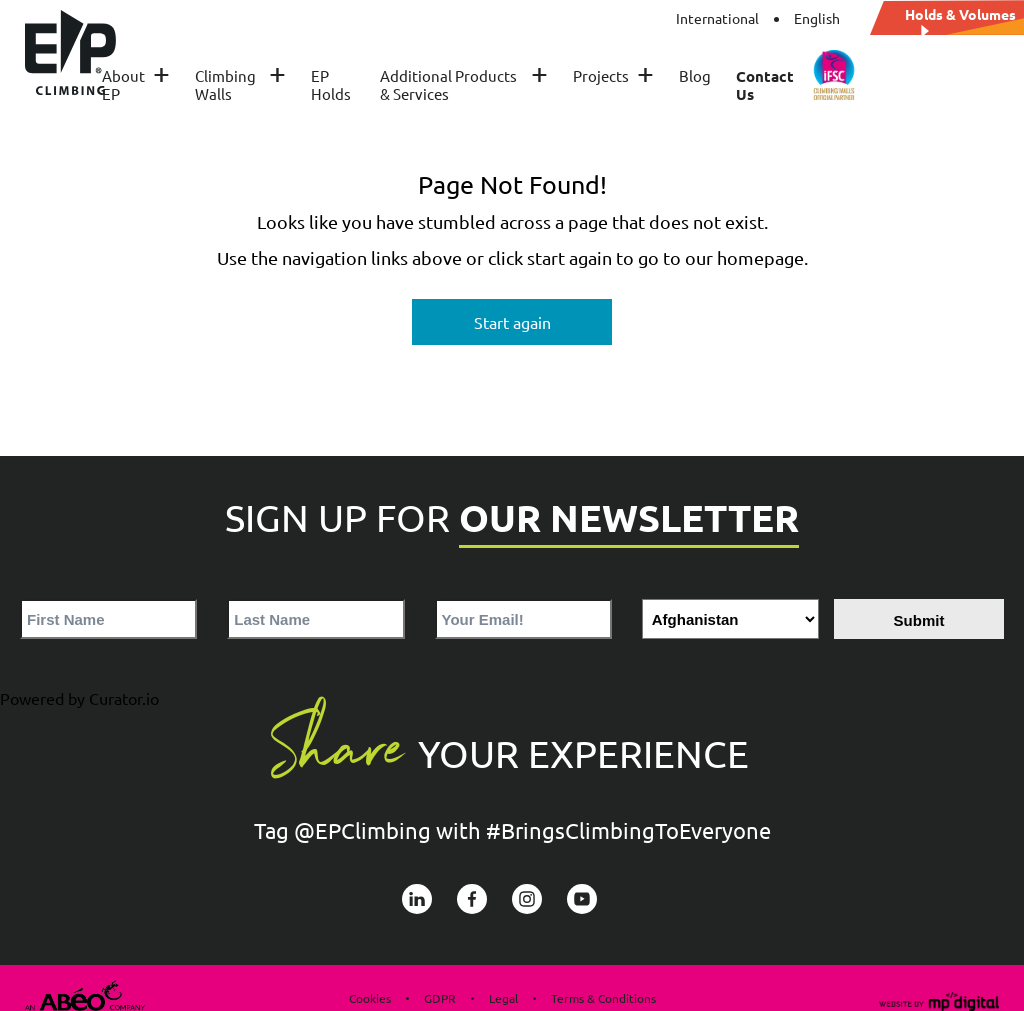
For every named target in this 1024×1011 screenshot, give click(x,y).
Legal (503, 998)
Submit (919, 620)
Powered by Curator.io (79, 698)
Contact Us (765, 85)
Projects (613, 76)
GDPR (440, 998)
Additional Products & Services (464, 85)
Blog (695, 76)
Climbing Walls (240, 85)
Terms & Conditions (603, 998)
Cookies (370, 998)
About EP (136, 85)
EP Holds (331, 85)
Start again (512, 322)
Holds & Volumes (960, 15)
